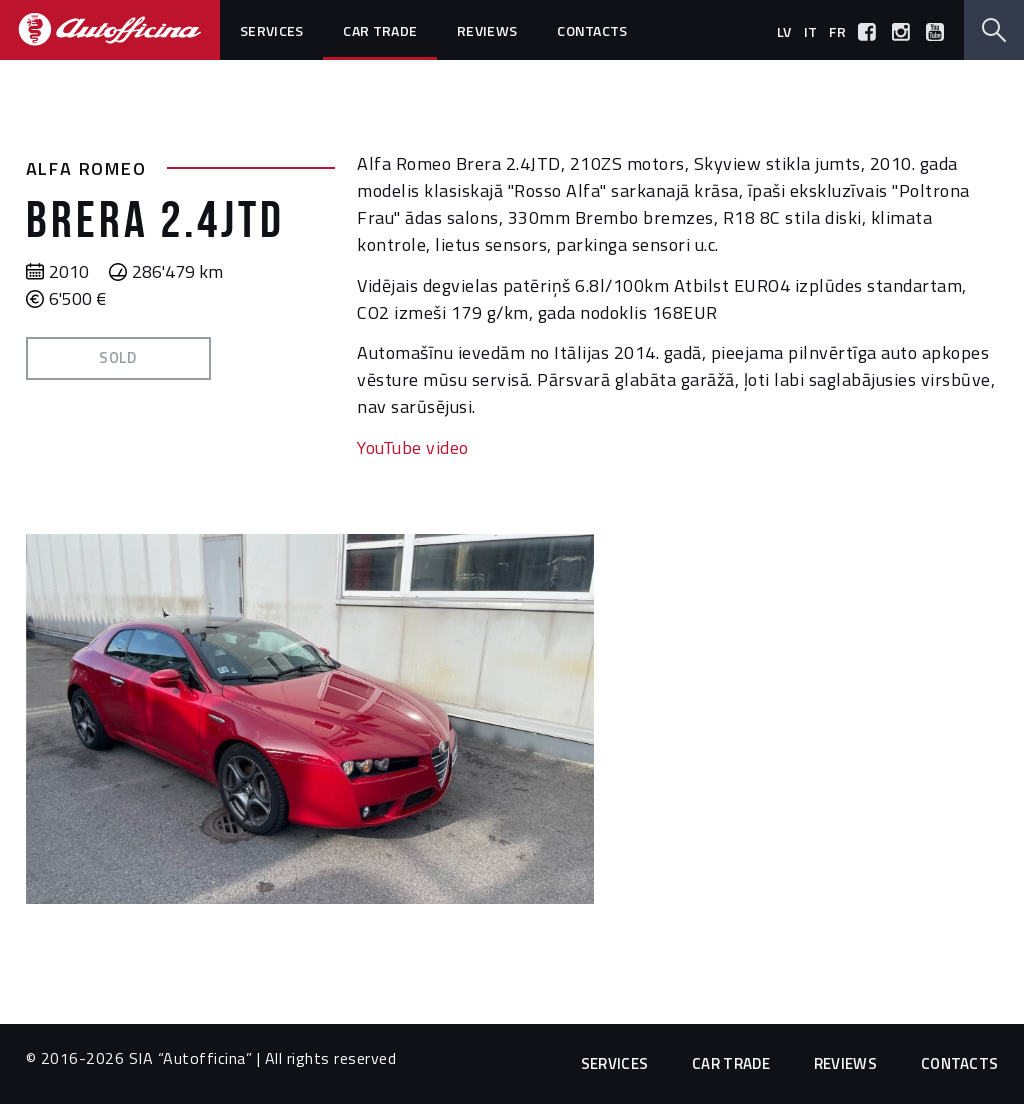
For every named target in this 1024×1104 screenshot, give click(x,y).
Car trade (380, 30)
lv (784, 31)
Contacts (592, 30)
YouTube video (413, 447)
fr (837, 31)
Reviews (487, 30)
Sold (118, 357)
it (811, 31)
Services (271, 30)
